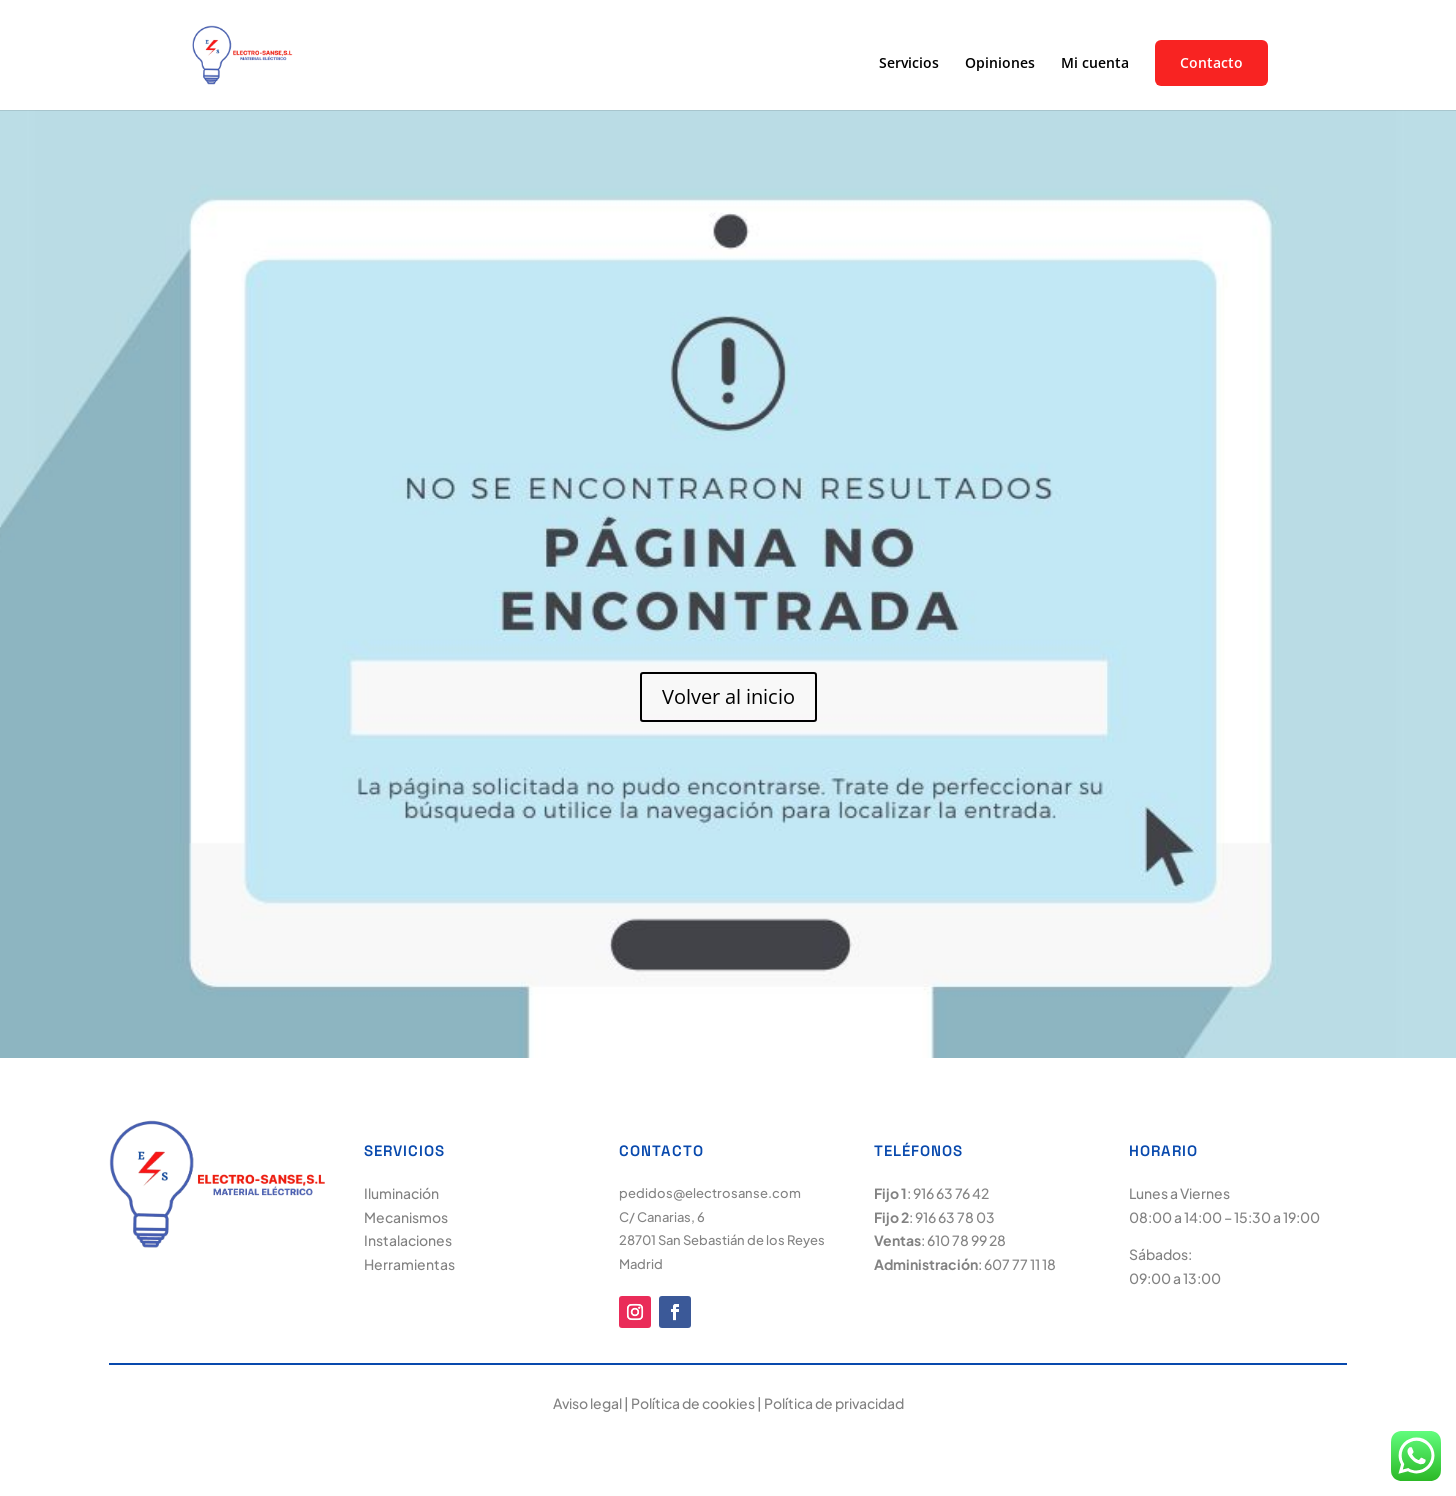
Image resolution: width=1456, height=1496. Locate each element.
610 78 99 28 (966, 1240)
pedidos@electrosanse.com (710, 1193)
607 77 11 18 (1020, 1264)
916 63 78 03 (955, 1217)
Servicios (909, 64)
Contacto (1211, 63)
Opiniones (1000, 64)
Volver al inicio (728, 696)
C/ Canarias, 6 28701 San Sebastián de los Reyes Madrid (722, 1241)
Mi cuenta (1095, 64)
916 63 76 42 (951, 1193)
